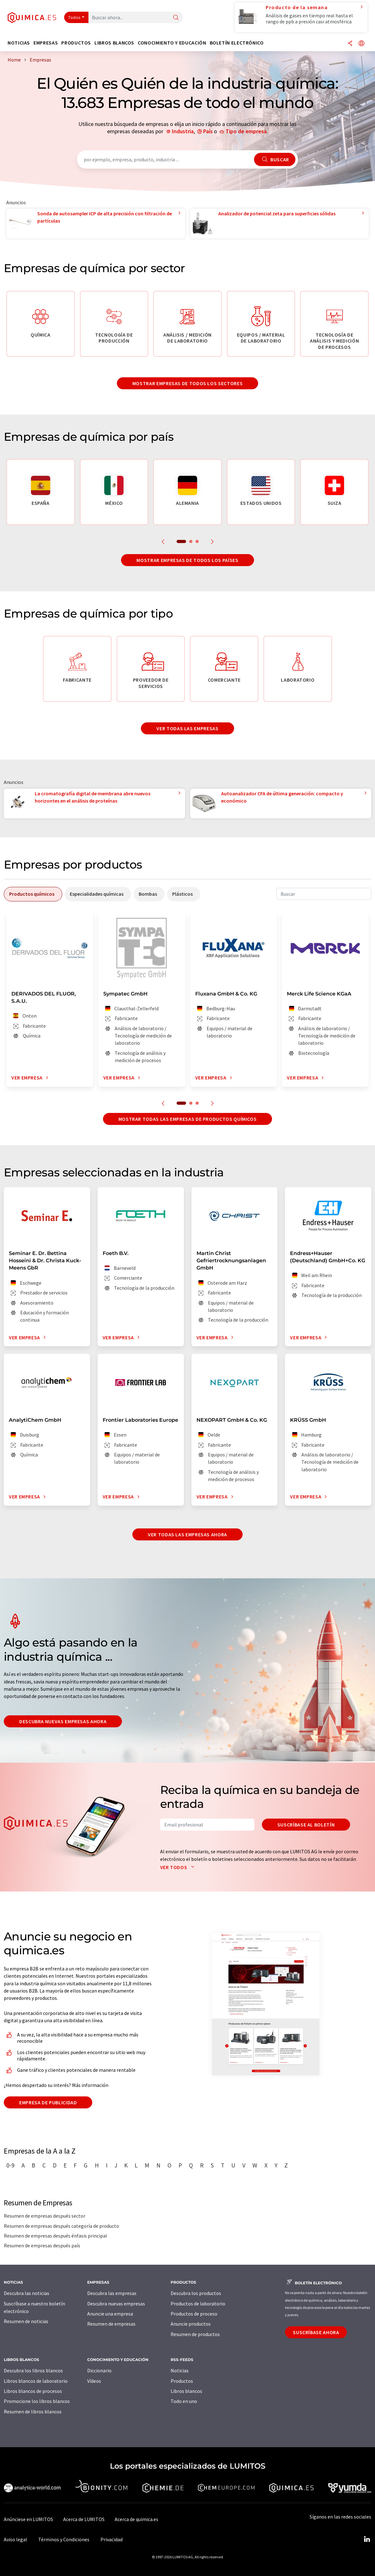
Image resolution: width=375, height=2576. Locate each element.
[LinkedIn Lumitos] (366, 2539)
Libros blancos (186, 2391)
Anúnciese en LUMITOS (28, 2519)
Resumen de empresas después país (42, 2245)
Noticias (180, 2370)
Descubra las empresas (111, 2293)
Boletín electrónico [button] (237, 43)
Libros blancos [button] (114, 43)
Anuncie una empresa (110, 2313)
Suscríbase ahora (316, 2332)
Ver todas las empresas (187, 728)
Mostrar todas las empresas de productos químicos (187, 1119)
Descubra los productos (196, 2293)
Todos (74, 17)
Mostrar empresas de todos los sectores (187, 383)
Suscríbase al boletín (306, 1824)
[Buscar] (176, 17)
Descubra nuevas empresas (116, 2303)
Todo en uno (184, 2401)
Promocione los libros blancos (37, 2401)
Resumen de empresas (111, 2324)
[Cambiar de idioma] (361, 43)
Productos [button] (76, 43)
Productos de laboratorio (198, 2303)
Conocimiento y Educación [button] (172, 43)
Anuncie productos (191, 2324)
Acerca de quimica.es (136, 2519)
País (208, 131)
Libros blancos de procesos (33, 2391)
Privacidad (111, 2539)
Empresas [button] (45, 43)
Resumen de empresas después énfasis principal (55, 2235)
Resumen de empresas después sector (44, 2216)
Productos (182, 2381)
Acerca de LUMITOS (84, 2519)
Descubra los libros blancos (33, 2370)
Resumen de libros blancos (33, 2411)
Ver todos (178, 1867)
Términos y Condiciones (63, 2539)
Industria (183, 131)
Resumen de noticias (26, 2321)
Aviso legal (15, 2539)
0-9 (10, 2165)
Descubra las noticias (26, 2293)
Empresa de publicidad (48, 2102)
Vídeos (94, 2381)
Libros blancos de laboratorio (36, 2381)
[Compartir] (350, 43)
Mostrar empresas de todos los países (187, 560)
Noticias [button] (19, 43)
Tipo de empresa (246, 131)
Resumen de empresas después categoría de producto (61, 2226)
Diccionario (99, 2370)
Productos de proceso (194, 2313)
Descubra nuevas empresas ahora (62, 1721)
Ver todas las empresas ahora (187, 1534)
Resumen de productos (195, 2334)
